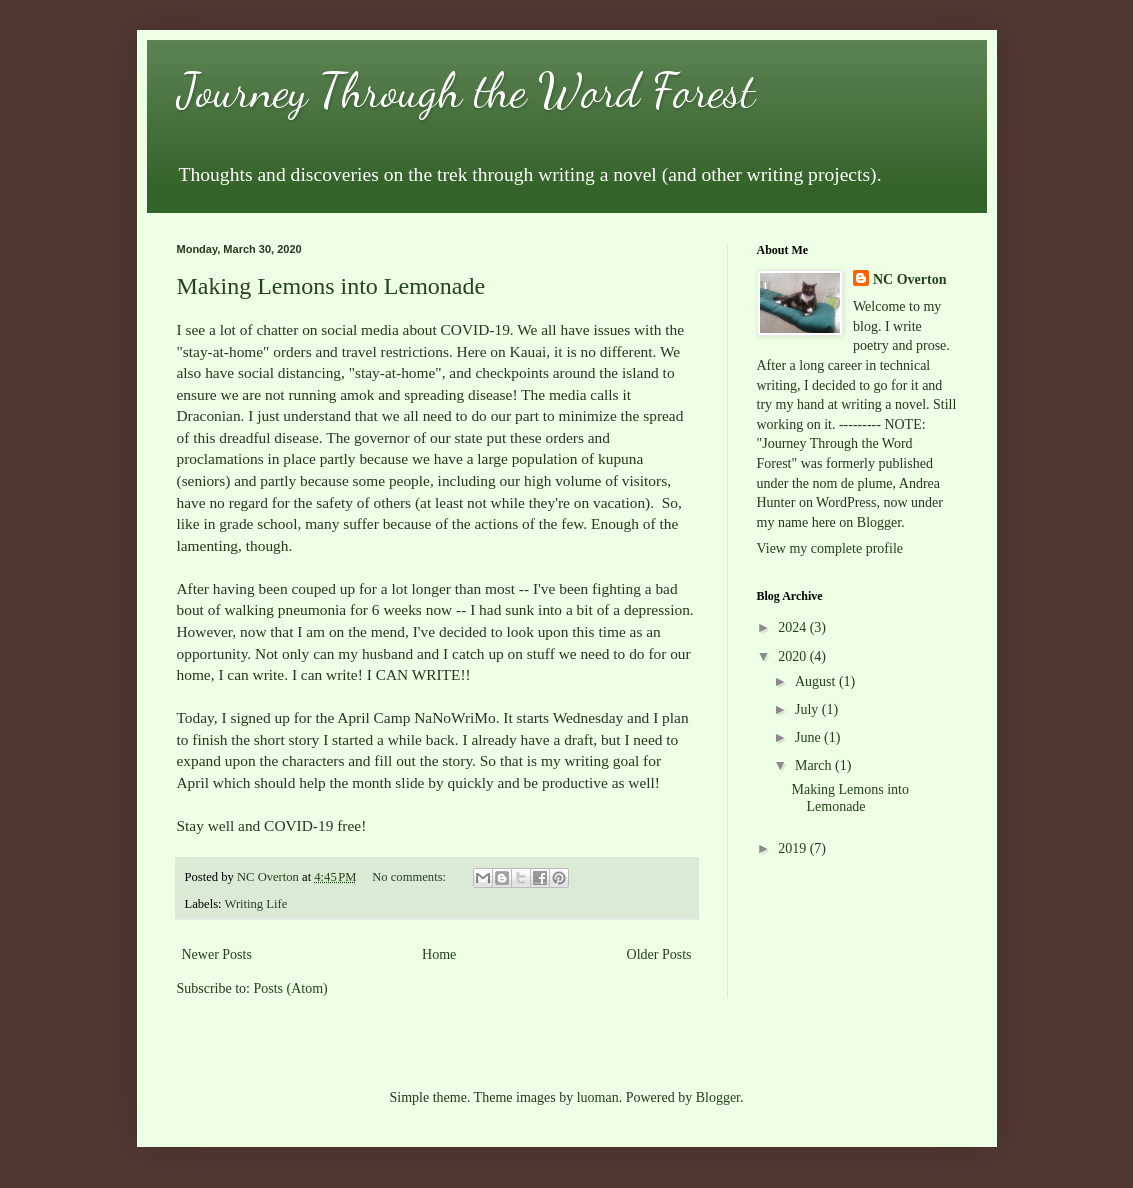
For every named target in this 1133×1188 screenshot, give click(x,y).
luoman (598, 1097)
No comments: (410, 877)
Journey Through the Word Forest (466, 90)
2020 (794, 656)
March (815, 765)
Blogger (718, 1097)
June (809, 737)
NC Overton (910, 279)
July (808, 709)
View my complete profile (830, 548)
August (817, 681)
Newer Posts (217, 954)
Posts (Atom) (291, 988)
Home (439, 954)
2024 (794, 627)
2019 (794, 848)
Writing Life (256, 904)
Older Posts (659, 954)
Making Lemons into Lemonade (331, 286)
